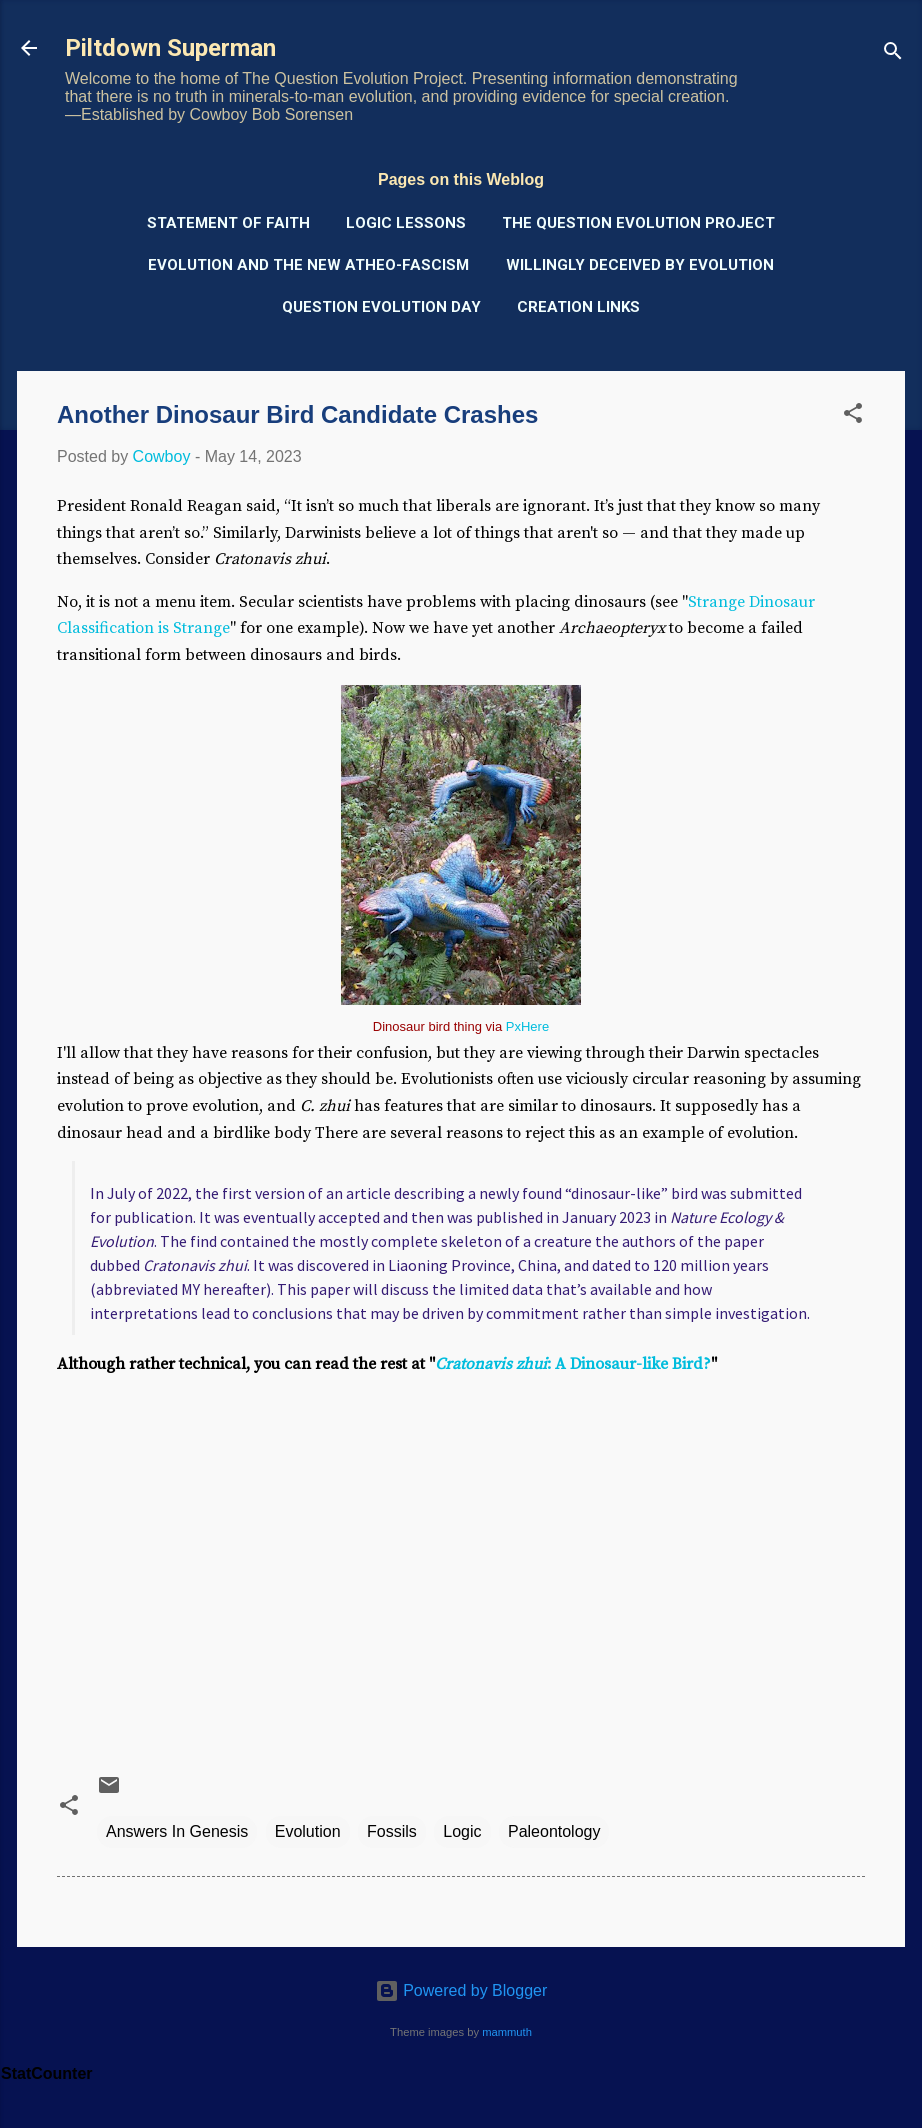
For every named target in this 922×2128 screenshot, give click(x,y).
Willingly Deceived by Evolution (640, 265)
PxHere (527, 1026)
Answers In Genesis (177, 1831)
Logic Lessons (406, 223)
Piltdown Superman (170, 48)
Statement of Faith (228, 223)
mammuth (507, 2032)
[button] (853, 416)
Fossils (392, 1831)
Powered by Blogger (461, 1990)
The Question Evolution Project (638, 223)
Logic (462, 1831)
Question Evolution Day (381, 307)
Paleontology (554, 1831)
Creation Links (578, 307)
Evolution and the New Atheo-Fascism (308, 265)
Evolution (308, 1831)
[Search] (893, 54)
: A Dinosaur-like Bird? (573, 1364)
